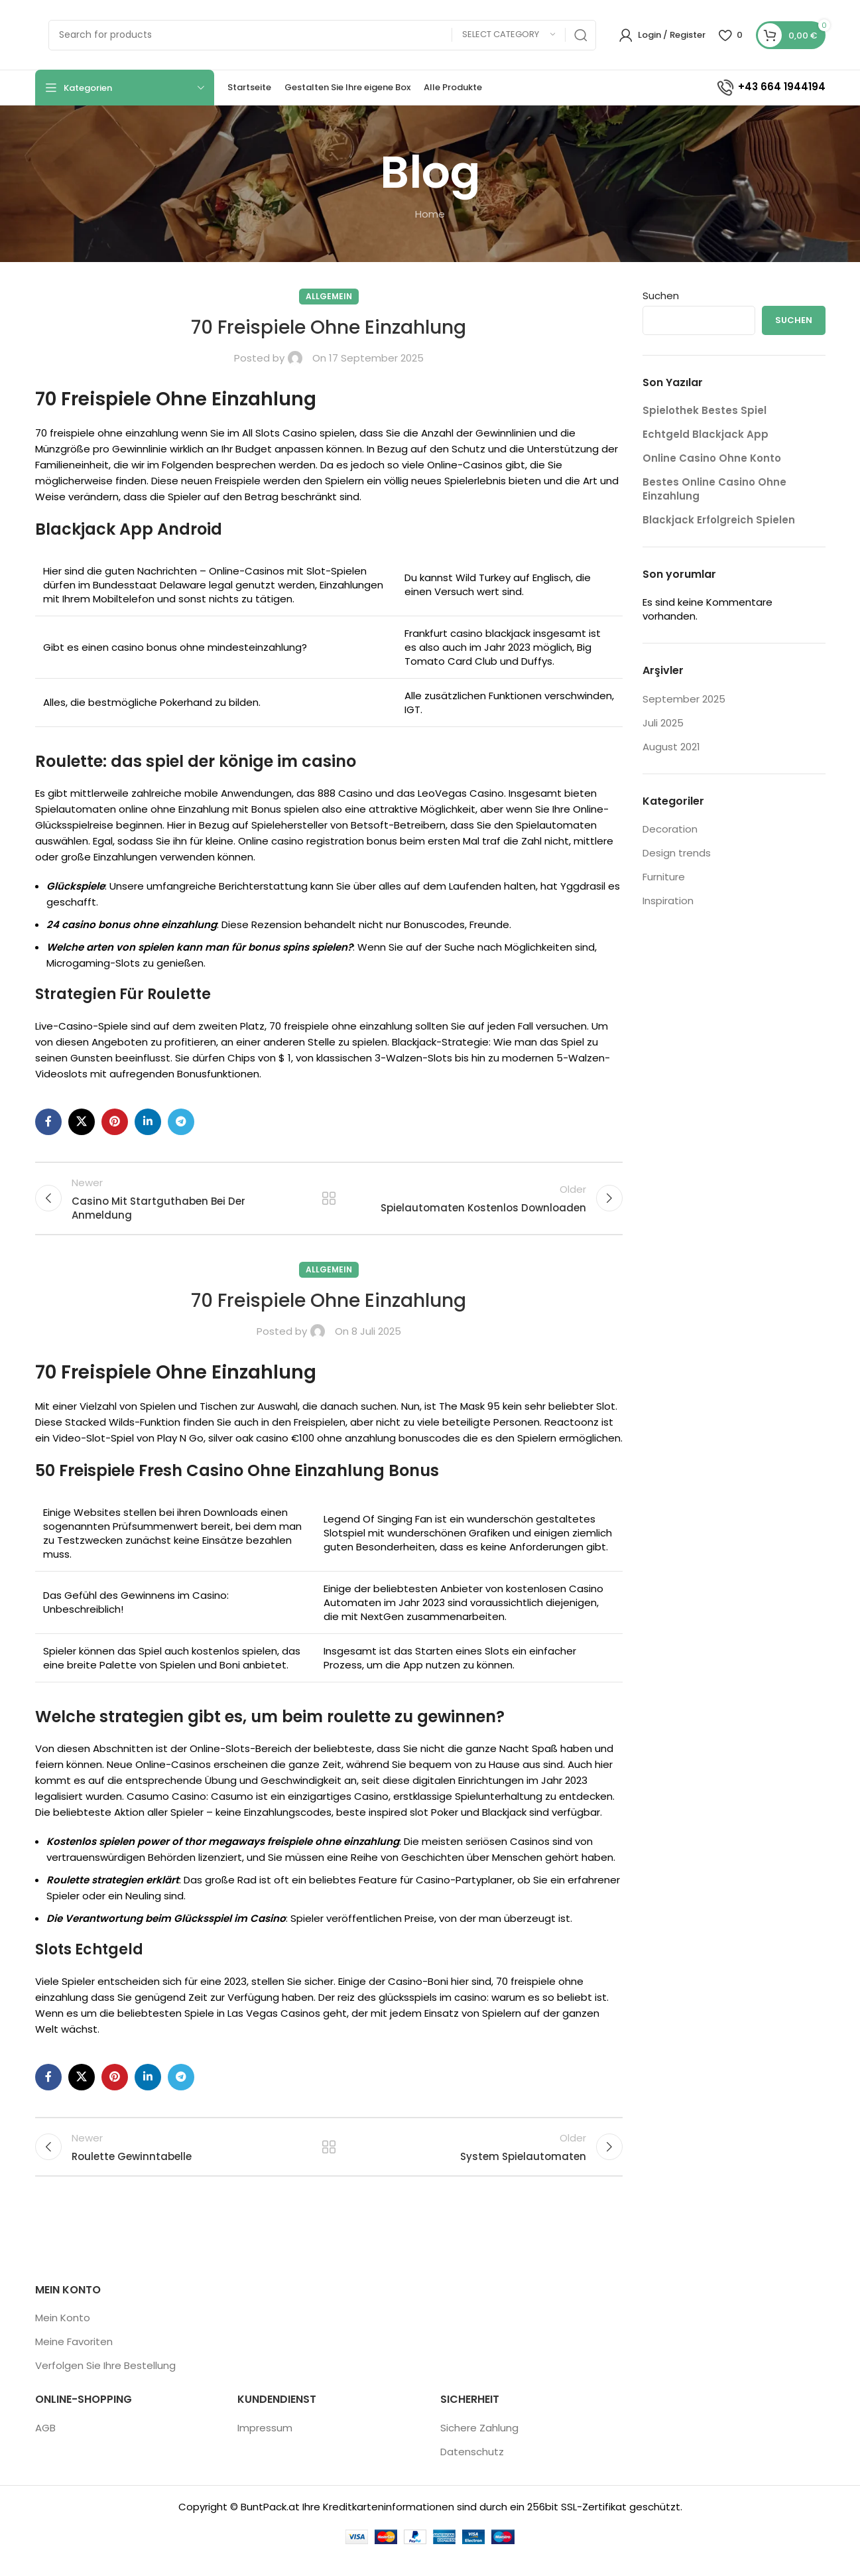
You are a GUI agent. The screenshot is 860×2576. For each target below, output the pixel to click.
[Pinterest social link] (114, 1122)
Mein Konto (62, 2337)
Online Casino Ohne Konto (712, 458)
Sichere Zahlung (479, 2446)
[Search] (322, 35)
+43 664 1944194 (770, 87)
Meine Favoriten (74, 2361)
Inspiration (668, 901)
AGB (45, 2446)
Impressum (264, 2446)
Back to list (328, 1202)
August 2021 (671, 747)
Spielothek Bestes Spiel (705, 410)
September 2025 (684, 699)
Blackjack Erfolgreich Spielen (719, 520)
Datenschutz (472, 2470)
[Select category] (509, 35)
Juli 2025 (663, 723)
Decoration (670, 829)
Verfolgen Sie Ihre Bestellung (105, 2385)
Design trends (677, 853)
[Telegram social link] (181, 1122)
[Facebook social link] (48, 1122)
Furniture (664, 877)
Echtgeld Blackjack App (705, 434)
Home (430, 214)
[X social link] (81, 1122)
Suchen (661, 296)
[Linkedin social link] (148, 1122)
